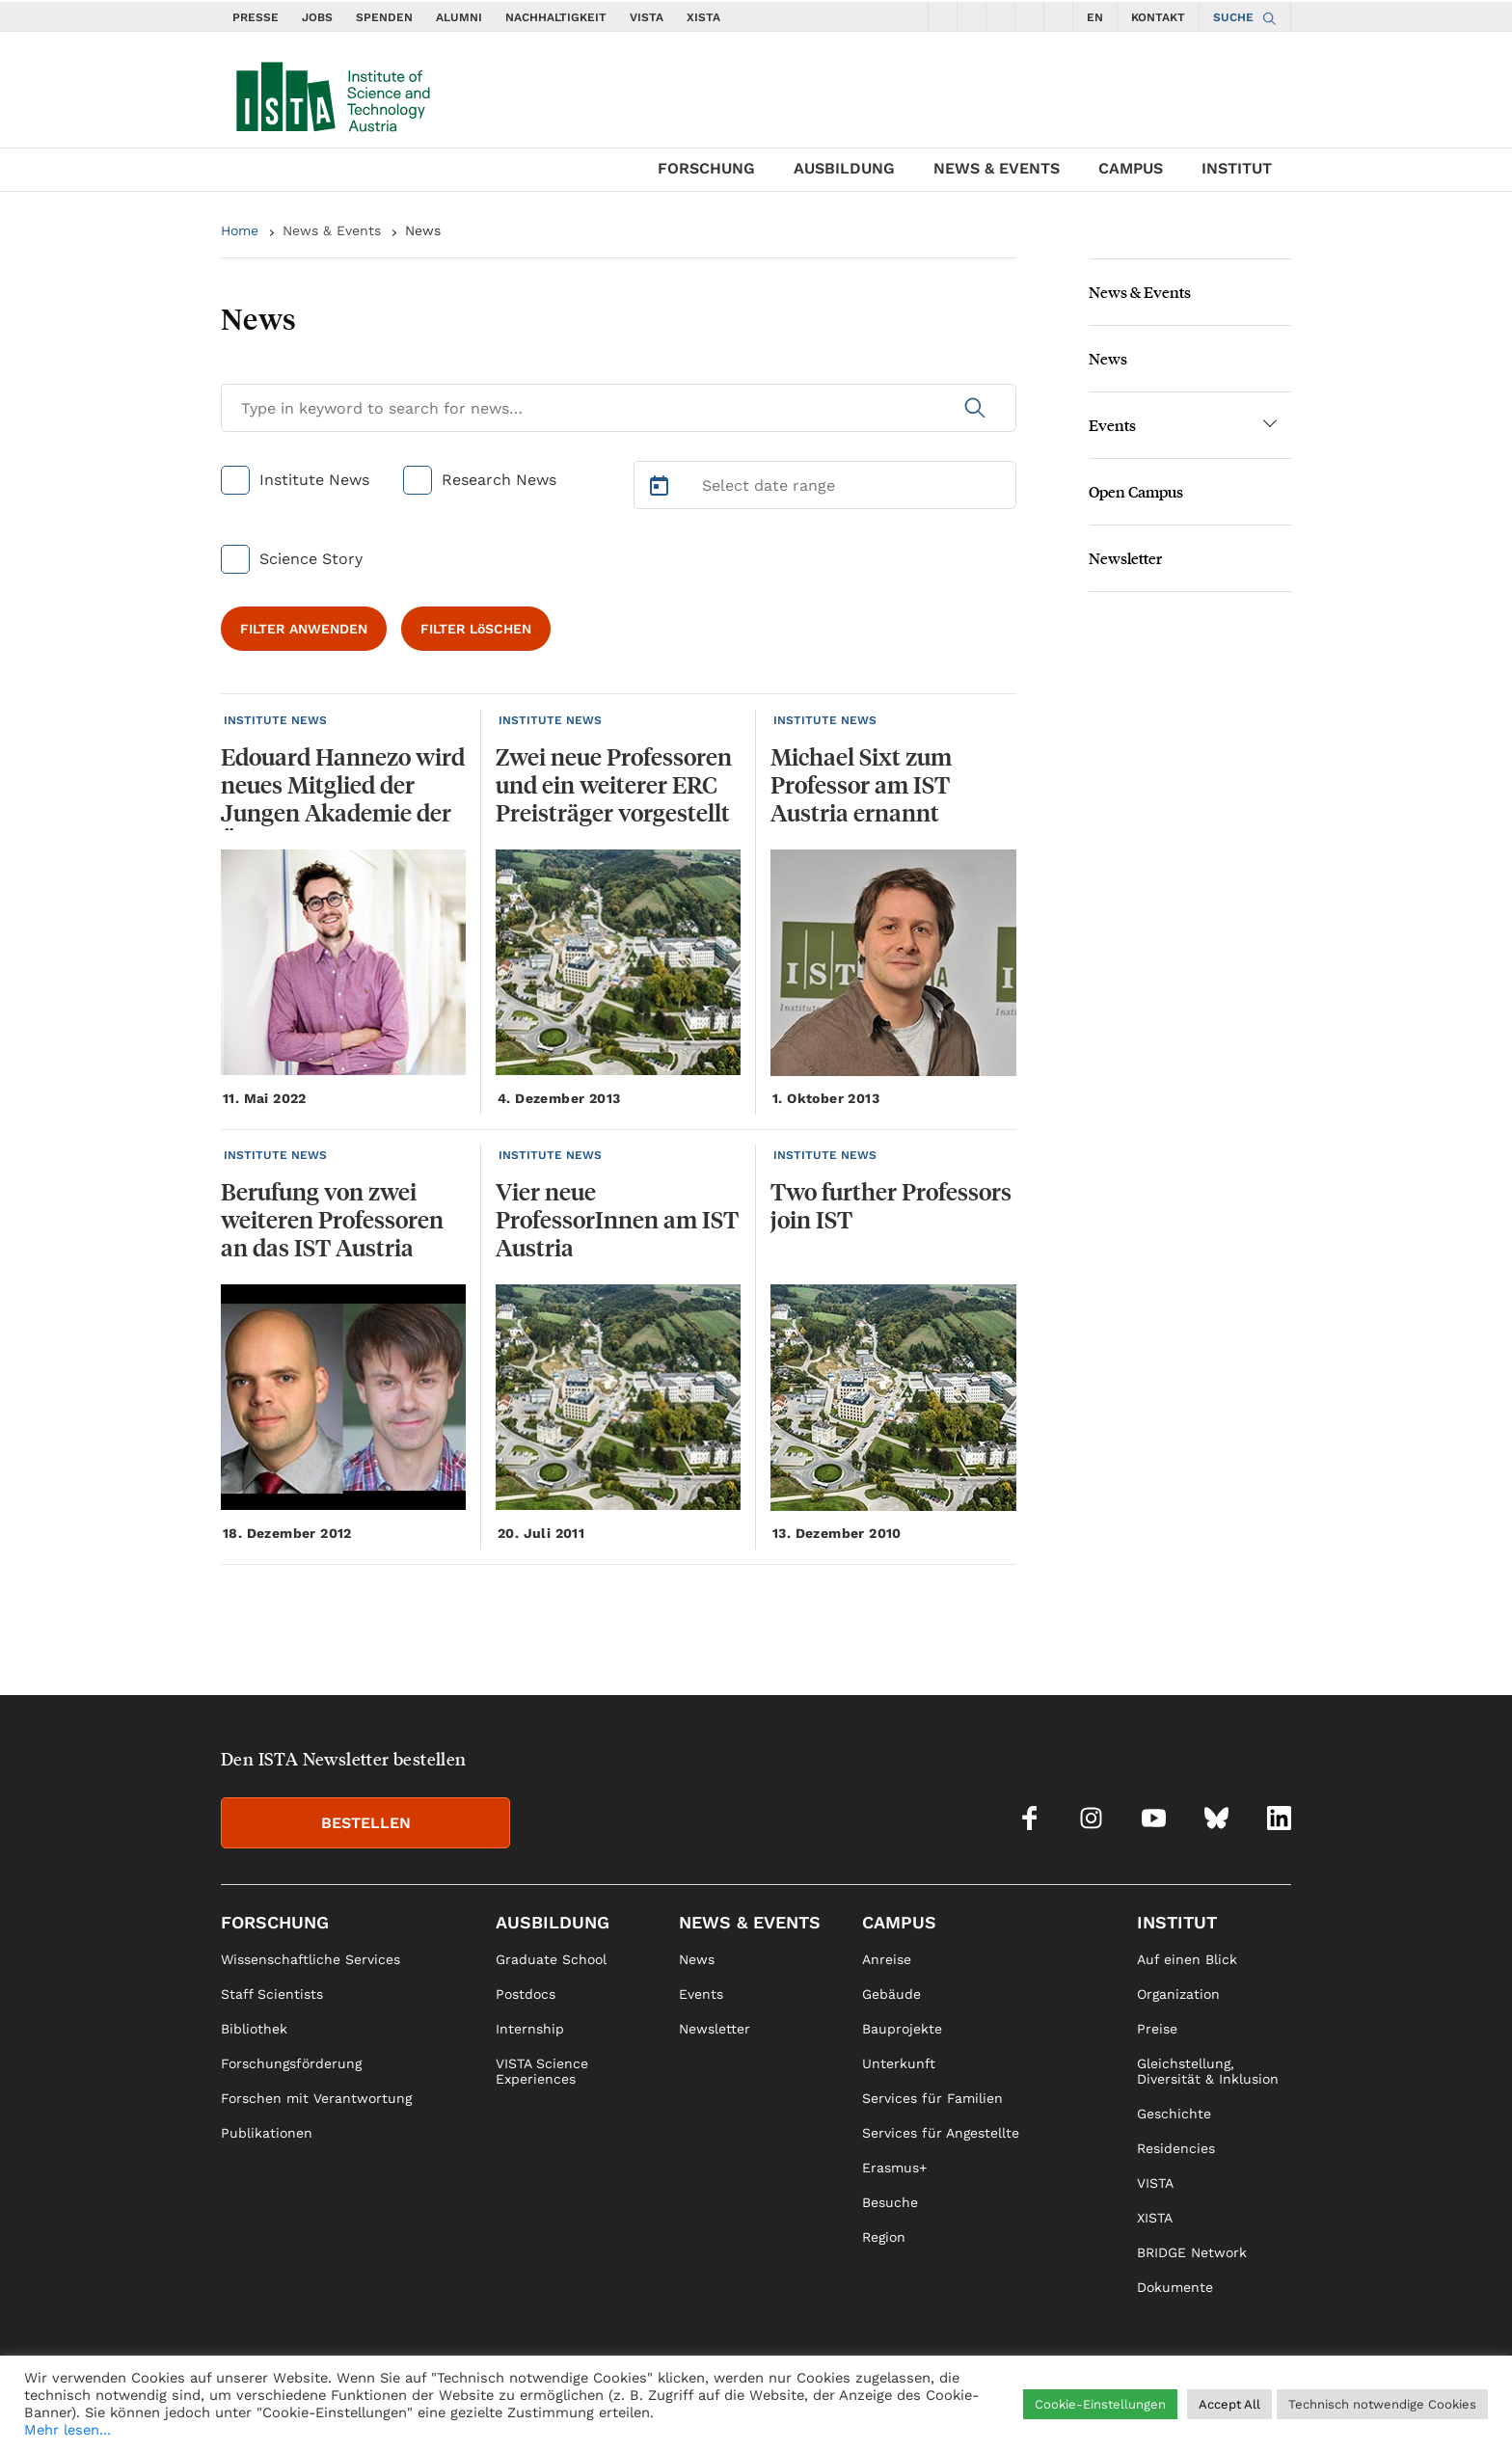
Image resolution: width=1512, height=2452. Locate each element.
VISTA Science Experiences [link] (542, 2071)
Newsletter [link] (714, 2028)
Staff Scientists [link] (272, 1994)
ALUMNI (459, 17)
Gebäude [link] (891, 1994)
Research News (499, 480)
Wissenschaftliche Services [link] (310, 1959)
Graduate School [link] (551, 1959)
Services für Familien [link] (932, 2098)
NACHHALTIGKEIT (556, 17)
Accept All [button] (1229, 2404)
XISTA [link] (1155, 2217)
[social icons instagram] (972, 16)
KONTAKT (1158, 17)
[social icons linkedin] (1058, 16)
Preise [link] (1157, 2028)
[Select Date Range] (825, 485)
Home (239, 230)
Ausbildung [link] (552, 1922)
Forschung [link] (275, 1922)
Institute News (314, 480)
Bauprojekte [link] (902, 2028)
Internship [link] (530, 2028)
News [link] (697, 1959)
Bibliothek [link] (254, 2028)
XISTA (703, 17)
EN (1095, 17)
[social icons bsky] (1030, 16)
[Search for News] (618, 408)
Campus (1130, 168)
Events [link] (701, 1994)
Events (1112, 425)
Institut (1237, 168)
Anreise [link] (886, 1959)
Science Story (311, 559)
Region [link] (883, 2237)
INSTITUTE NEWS (275, 720)
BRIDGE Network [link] (1192, 2252)
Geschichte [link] (1174, 2113)
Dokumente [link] (1175, 2287)
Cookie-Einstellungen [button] (1100, 2404)
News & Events (996, 168)
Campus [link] (899, 1922)
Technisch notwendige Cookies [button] (1382, 2404)
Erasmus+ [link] (894, 2167)
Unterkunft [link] (898, 2063)
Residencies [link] (1176, 2148)
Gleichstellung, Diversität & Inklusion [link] (1208, 2071)
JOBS (317, 17)
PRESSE (255, 17)
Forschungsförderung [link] (291, 2063)
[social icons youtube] (1001, 16)
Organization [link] (1178, 1994)
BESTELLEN (366, 1823)
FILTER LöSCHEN (475, 628)
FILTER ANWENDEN (303, 628)
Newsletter (1125, 558)
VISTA (646, 17)
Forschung (706, 168)
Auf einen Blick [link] (1187, 1959)
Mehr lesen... (67, 2430)
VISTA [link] (1155, 2183)
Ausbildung (844, 168)
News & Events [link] (750, 1922)
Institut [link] (1177, 1922)
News (423, 230)
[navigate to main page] (332, 92)
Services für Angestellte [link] (940, 2133)
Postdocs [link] (525, 1994)
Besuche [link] (890, 2202)
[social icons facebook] (943, 16)
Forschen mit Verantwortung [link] (316, 2098)
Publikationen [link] (266, 2133)
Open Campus (1136, 491)
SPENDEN (384, 17)
